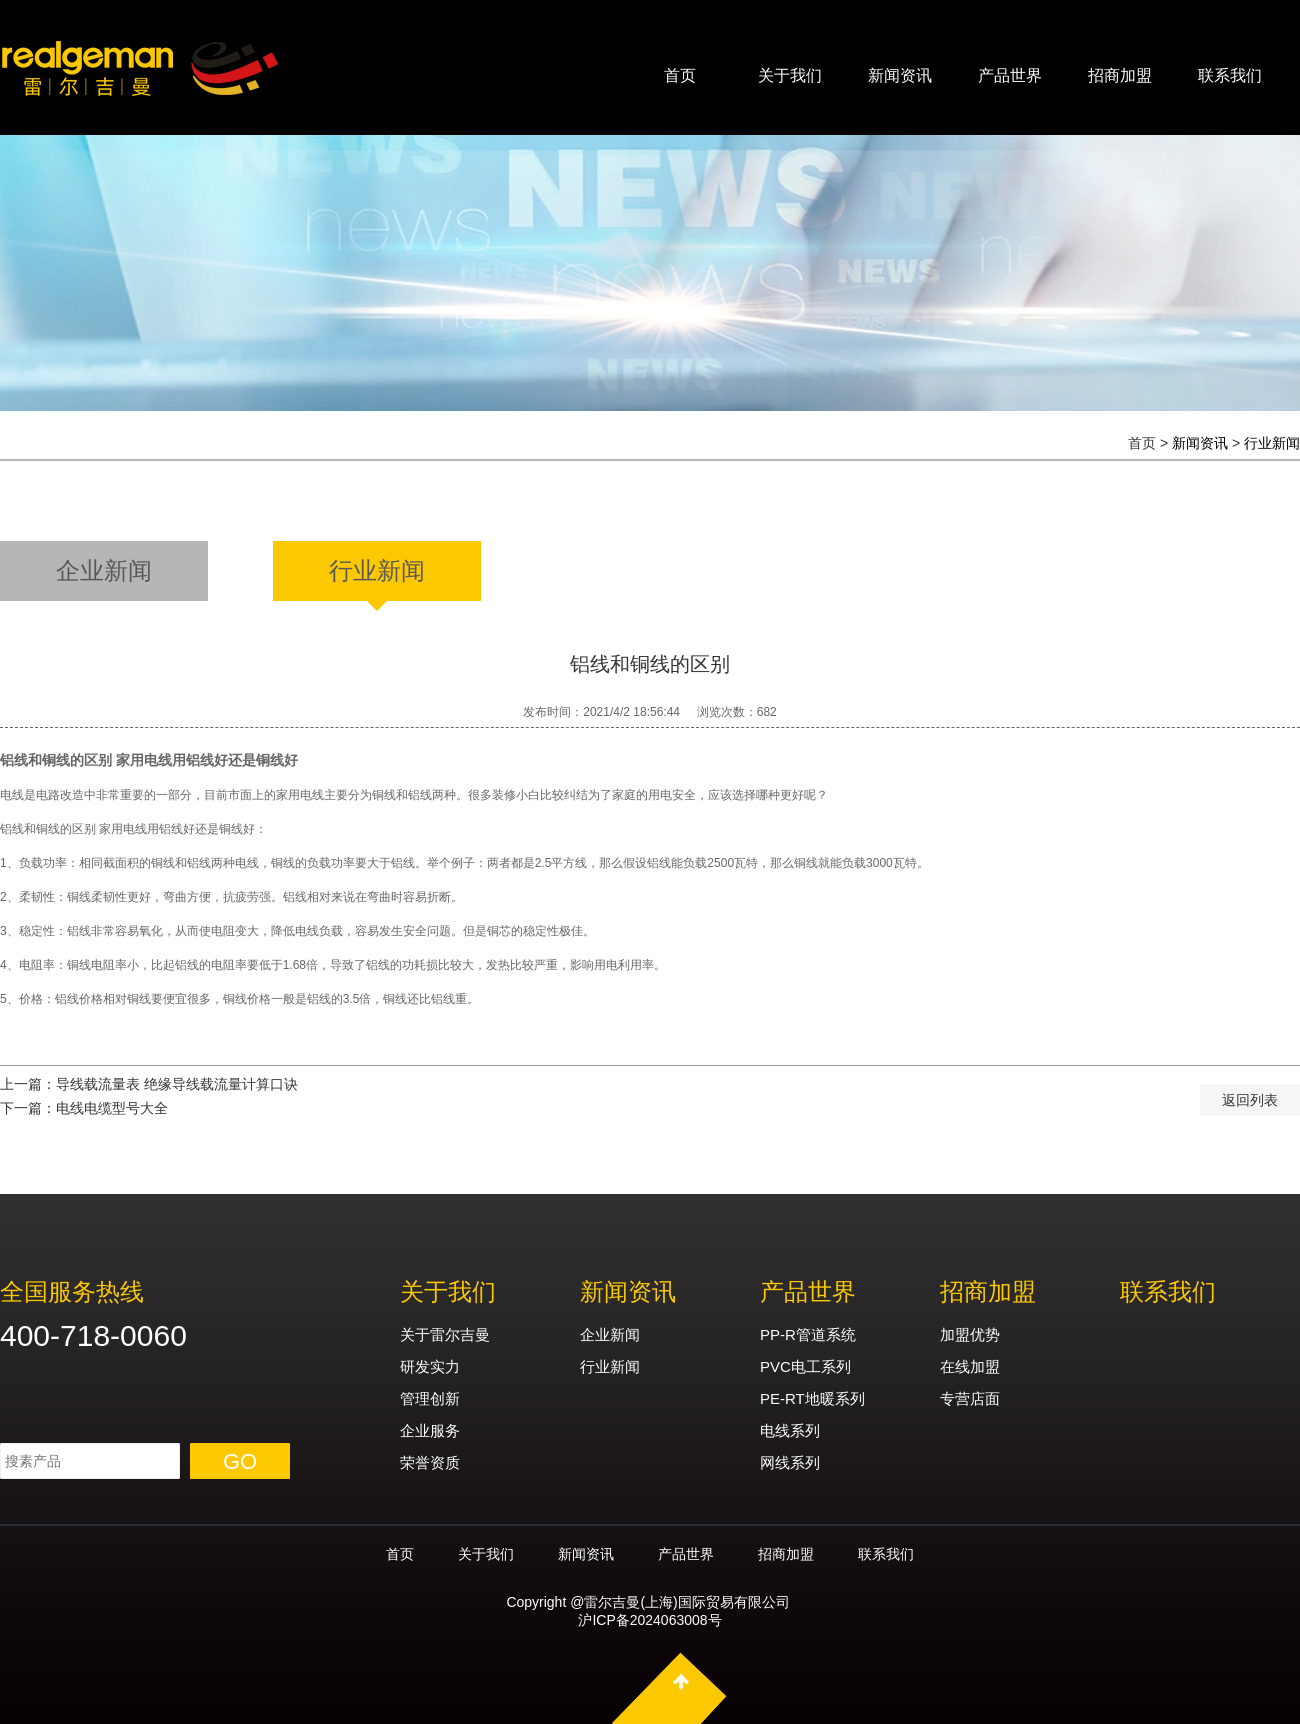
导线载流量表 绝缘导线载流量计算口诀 (177, 1084)
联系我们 (1230, 75)
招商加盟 (1120, 75)
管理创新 (430, 1398)
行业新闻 (1272, 443)
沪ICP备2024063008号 (649, 1620)
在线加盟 (970, 1366)
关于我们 (790, 75)
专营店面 (970, 1398)
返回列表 (1250, 1100)
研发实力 (430, 1366)
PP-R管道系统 (808, 1334)
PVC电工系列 (805, 1366)
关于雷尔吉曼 (445, 1334)
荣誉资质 (430, 1462)
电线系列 (790, 1430)
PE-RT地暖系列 (812, 1398)
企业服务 (430, 1430)
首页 (680, 75)
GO (240, 1461)
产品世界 (1010, 75)
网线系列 (790, 1462)
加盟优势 (970, 1334)
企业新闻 (610, 1334)
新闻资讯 (900, 75)
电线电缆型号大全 (112, 1108)
